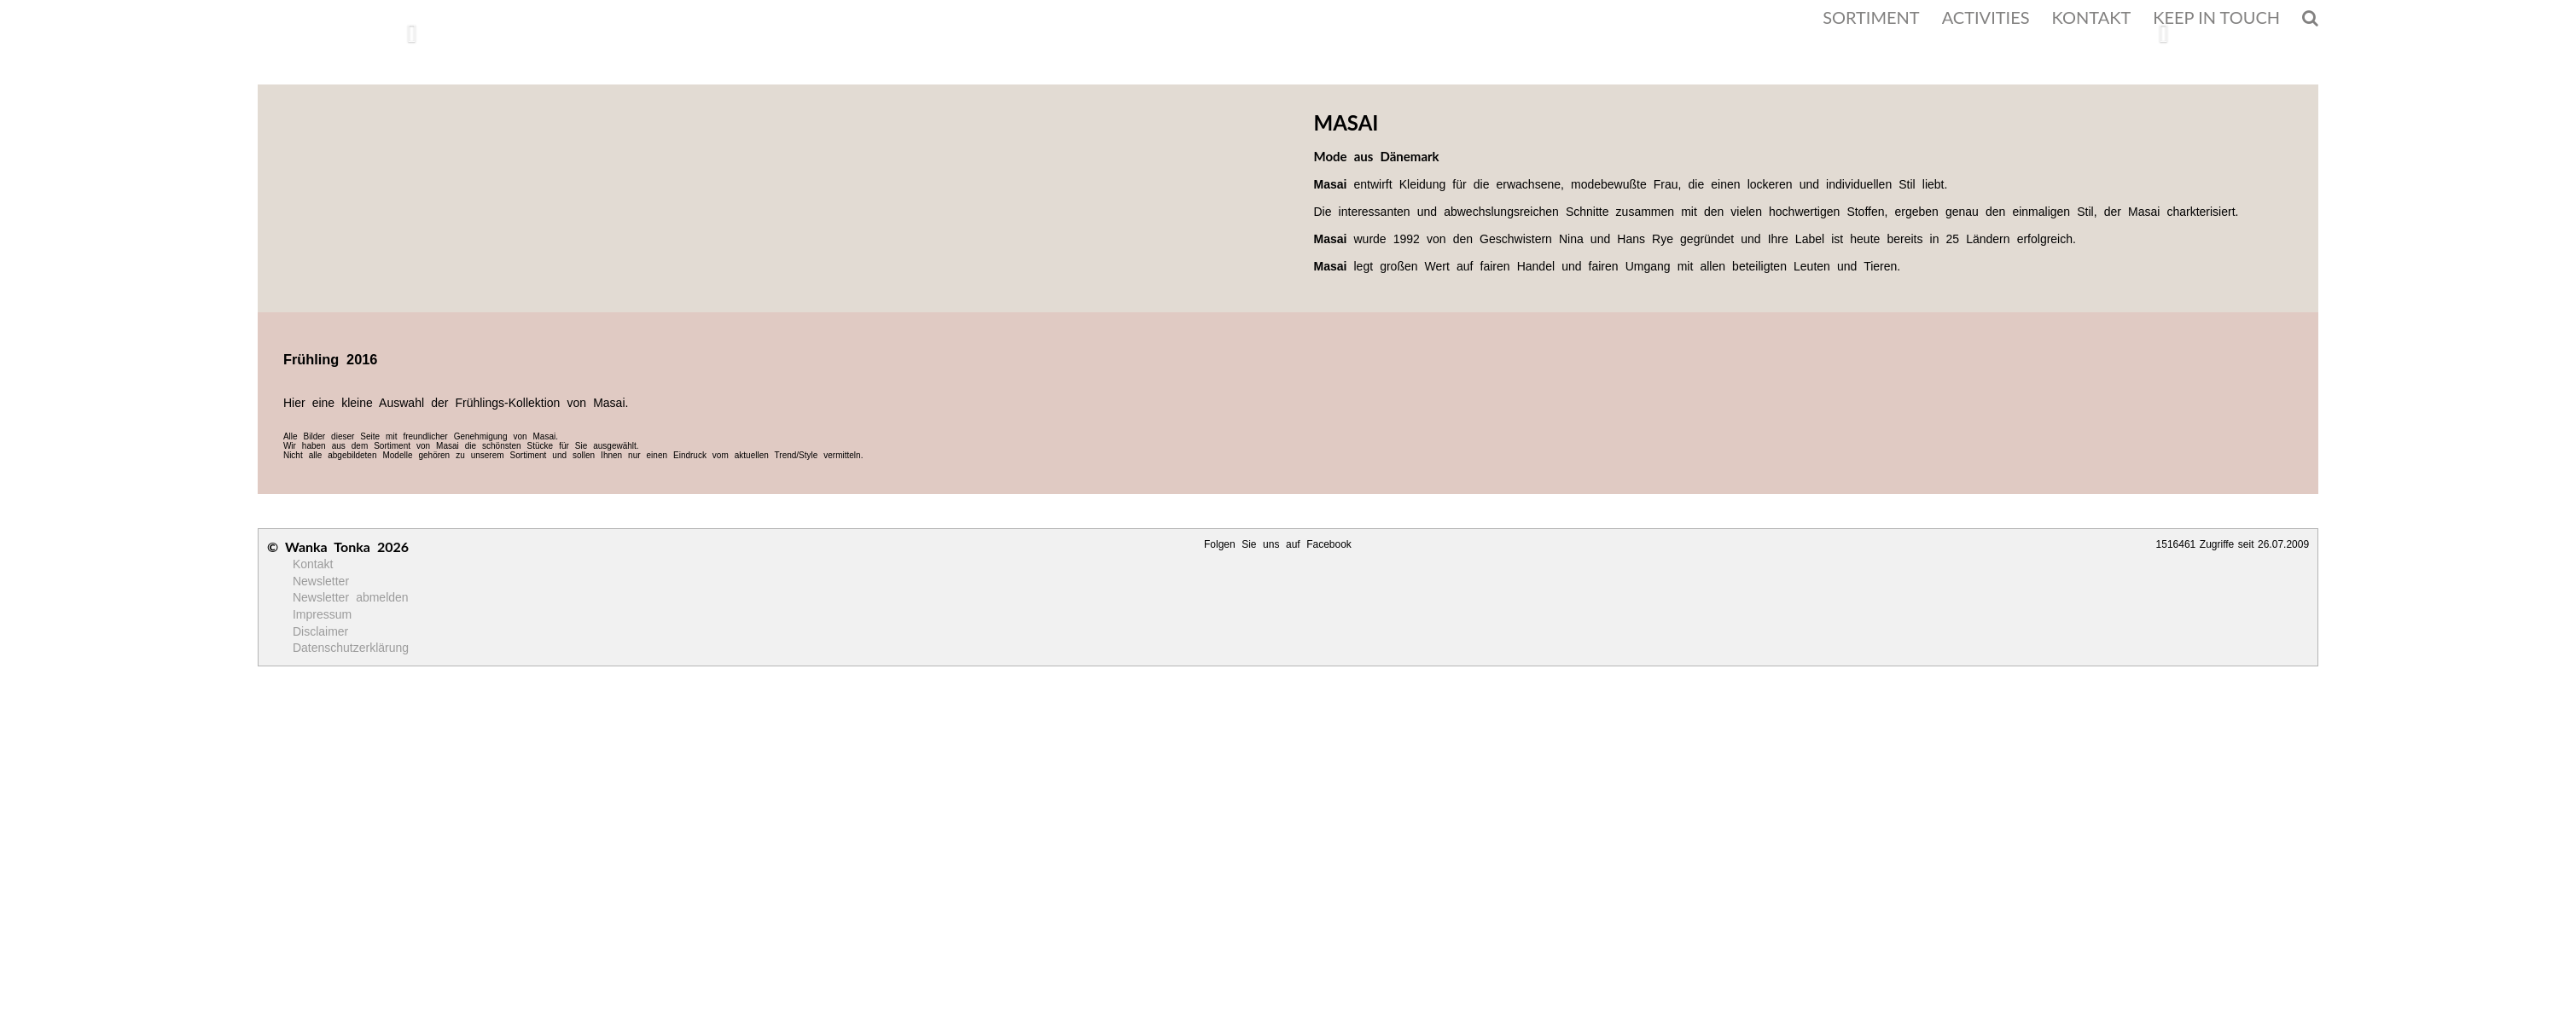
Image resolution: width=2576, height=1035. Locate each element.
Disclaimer (320, 631)
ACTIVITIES (1986, 17)
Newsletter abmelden (351, 597)
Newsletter (321, 581)
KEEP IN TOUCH (2216, 17)
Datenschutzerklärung (351, 647)
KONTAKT (2091, 17)
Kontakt (313, 564)
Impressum (322, 614)
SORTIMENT (1871, 17)
